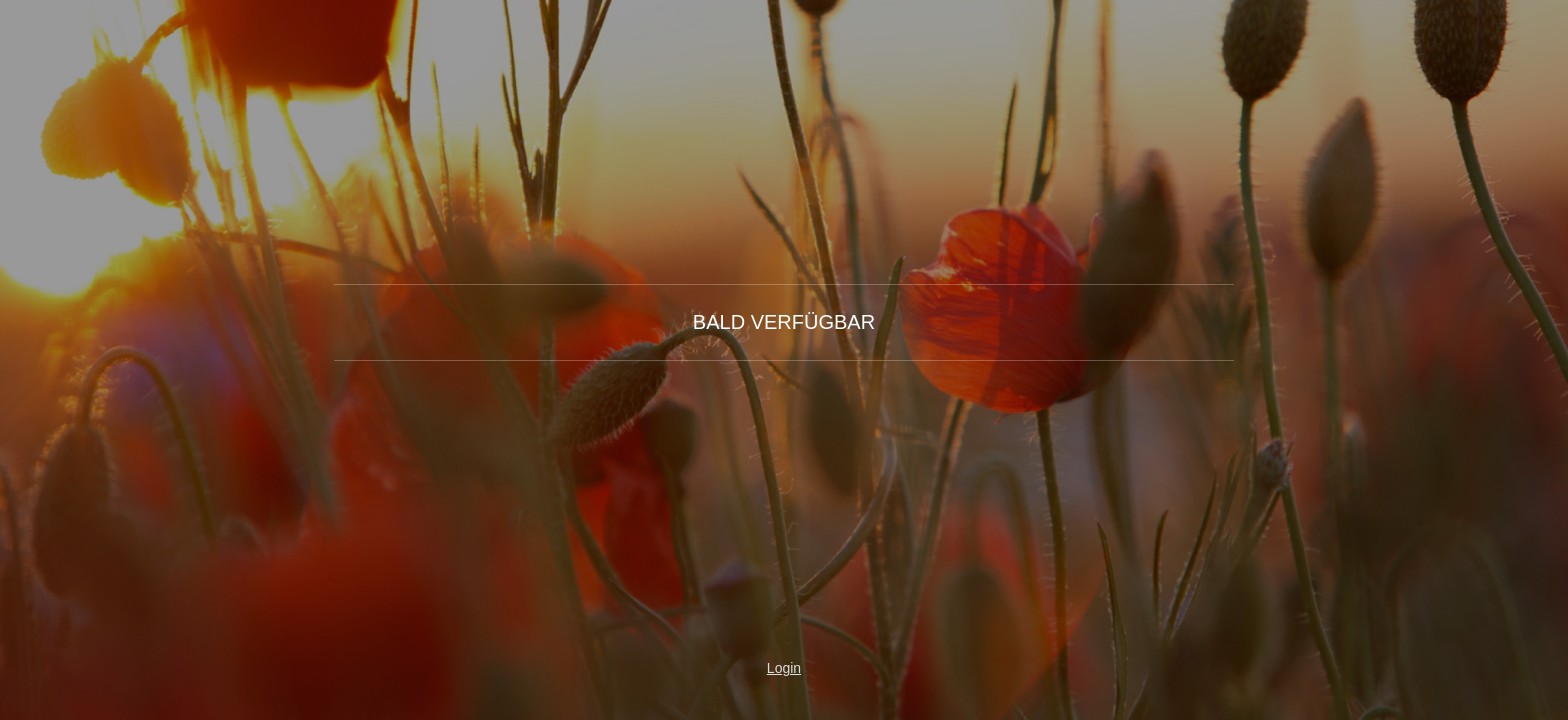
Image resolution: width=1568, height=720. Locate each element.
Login (784, 668)
